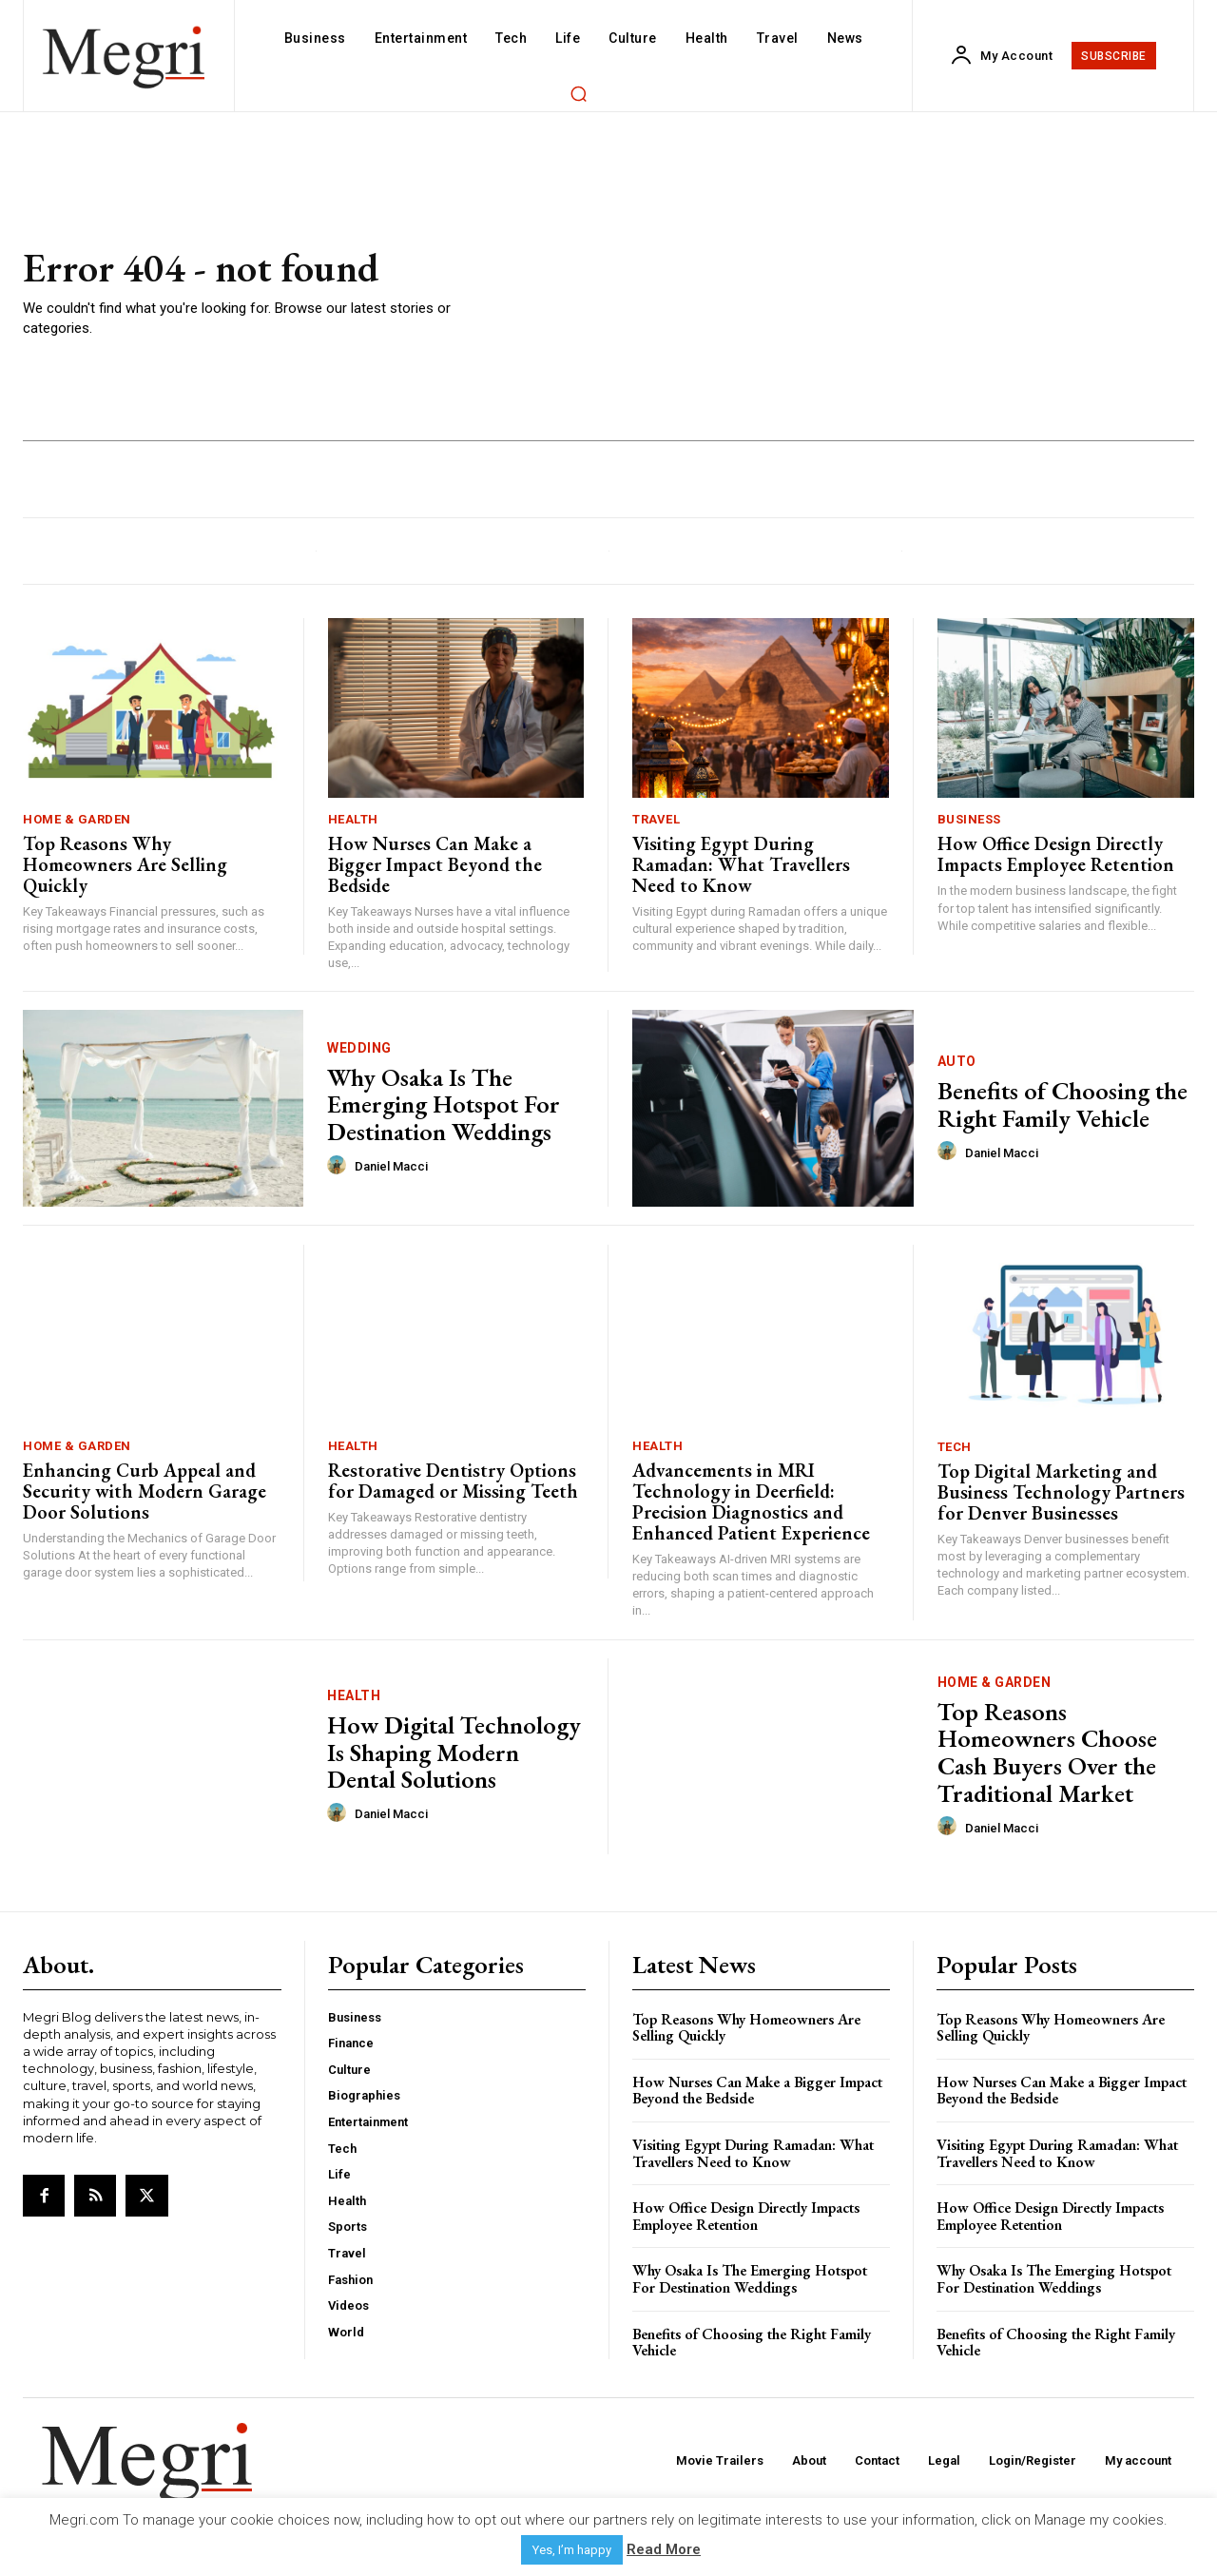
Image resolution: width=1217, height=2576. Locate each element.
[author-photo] (339, 1165)
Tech (954, 1447)
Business (969, 819)
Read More (664, 2549)
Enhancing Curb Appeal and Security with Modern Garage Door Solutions (144, 1491)
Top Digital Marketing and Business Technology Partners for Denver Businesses (1061, 1492)
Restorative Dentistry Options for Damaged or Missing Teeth (453, 1480)
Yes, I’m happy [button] (571, 2550)
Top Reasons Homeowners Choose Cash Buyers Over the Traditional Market (1047, 1752)
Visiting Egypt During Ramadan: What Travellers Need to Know (741, 864)
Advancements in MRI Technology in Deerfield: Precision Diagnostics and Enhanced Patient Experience (751, 1501)
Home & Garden (77, 819)
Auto (956, 1061)
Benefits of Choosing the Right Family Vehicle (1062, 1104)
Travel (656, 819)
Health (353, 819)
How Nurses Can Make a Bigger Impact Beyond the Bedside (435, 864)
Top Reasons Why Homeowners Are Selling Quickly (125, 864)
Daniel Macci (391, 1166)
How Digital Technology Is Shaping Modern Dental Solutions (454, 1752)
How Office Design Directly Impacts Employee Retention (1055, 854)
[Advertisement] (852, 293)
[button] (578, 93)
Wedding (359, 1048)
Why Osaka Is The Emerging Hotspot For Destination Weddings (443, 1104)
